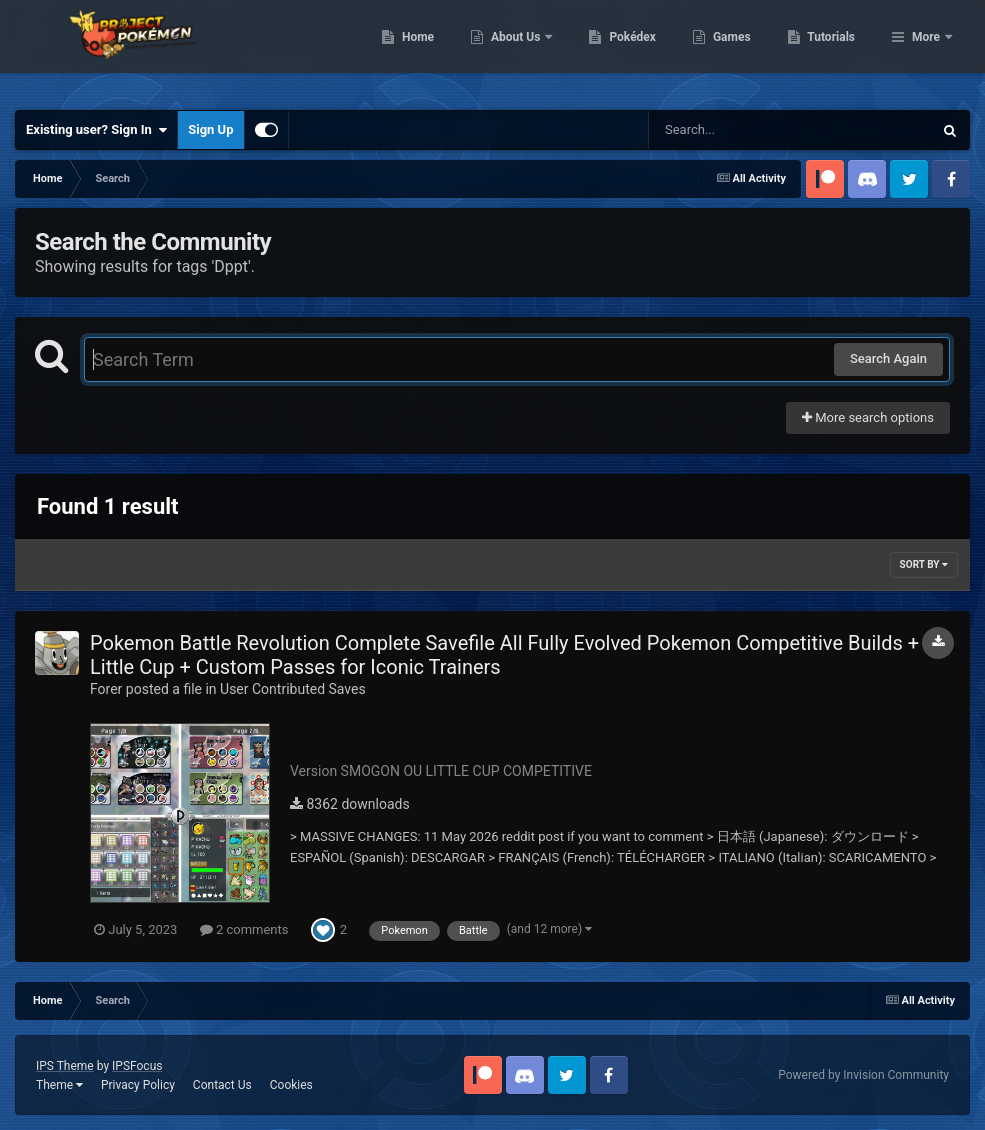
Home (520, 50)
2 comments (244, 929)
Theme (59, 1085)
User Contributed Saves (293, 689)
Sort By (924, 564)
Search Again (888, 358)
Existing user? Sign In (96, 130)
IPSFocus (137, 1066)
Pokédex (736, 50)
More (926, 50)
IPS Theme (65, 1066)
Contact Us (222, 1085)
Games (834, 50)
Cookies (291, 1085)
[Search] (740, 130)
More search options (868, 417)
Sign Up (210, 129)
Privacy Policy (138, 1085)
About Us (619, 50)
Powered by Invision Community (863, 1075)
